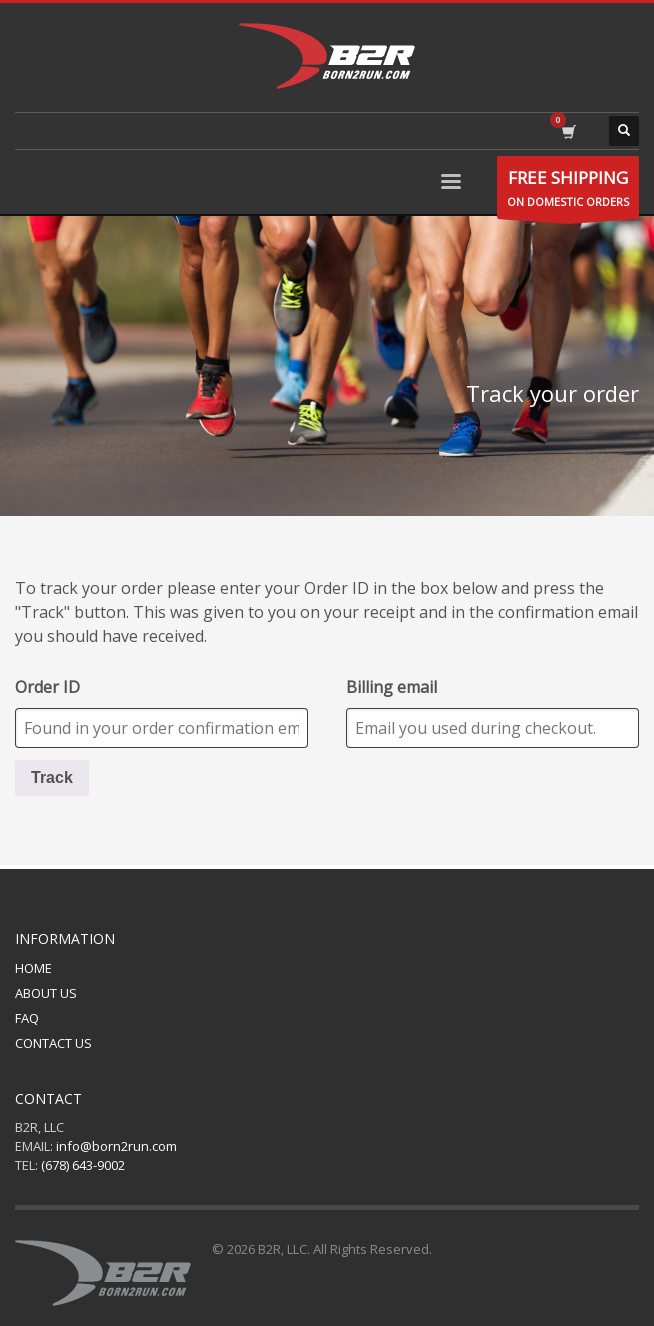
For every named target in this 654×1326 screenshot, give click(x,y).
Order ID (47, 687)
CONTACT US (53, 1043)
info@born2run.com (116, 1146)
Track (52, 777)
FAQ (27, 1018)
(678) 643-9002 (83, 1165)
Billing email (391, 687)
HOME (33, 968)
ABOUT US (46, 993)
